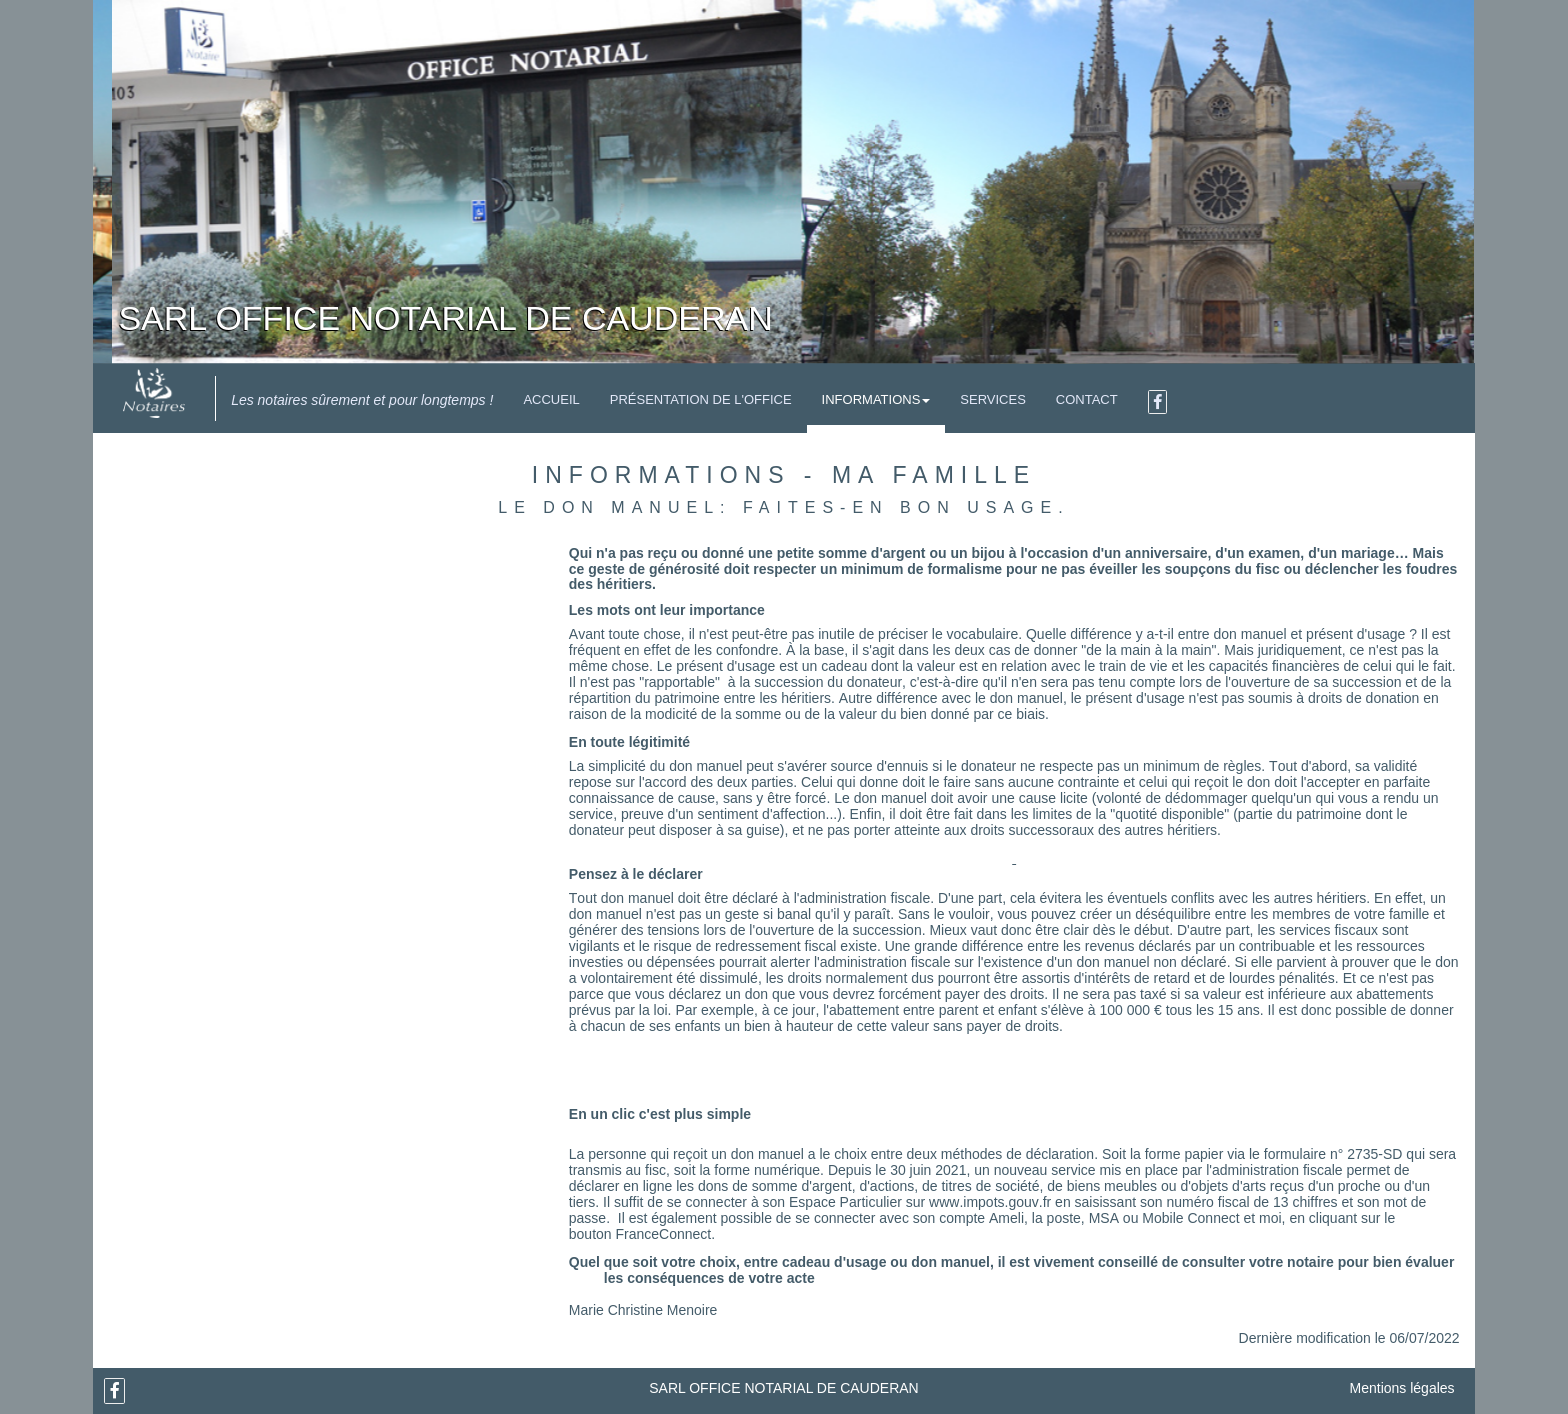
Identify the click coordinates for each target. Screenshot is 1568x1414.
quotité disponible (1169, 814)
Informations (876, 399)
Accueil (551, 399)
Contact (1087, 399)
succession (788, 682)
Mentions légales (1402, 1388)
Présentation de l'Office (701, 399)
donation (1393, 698)
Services (993, 399)
